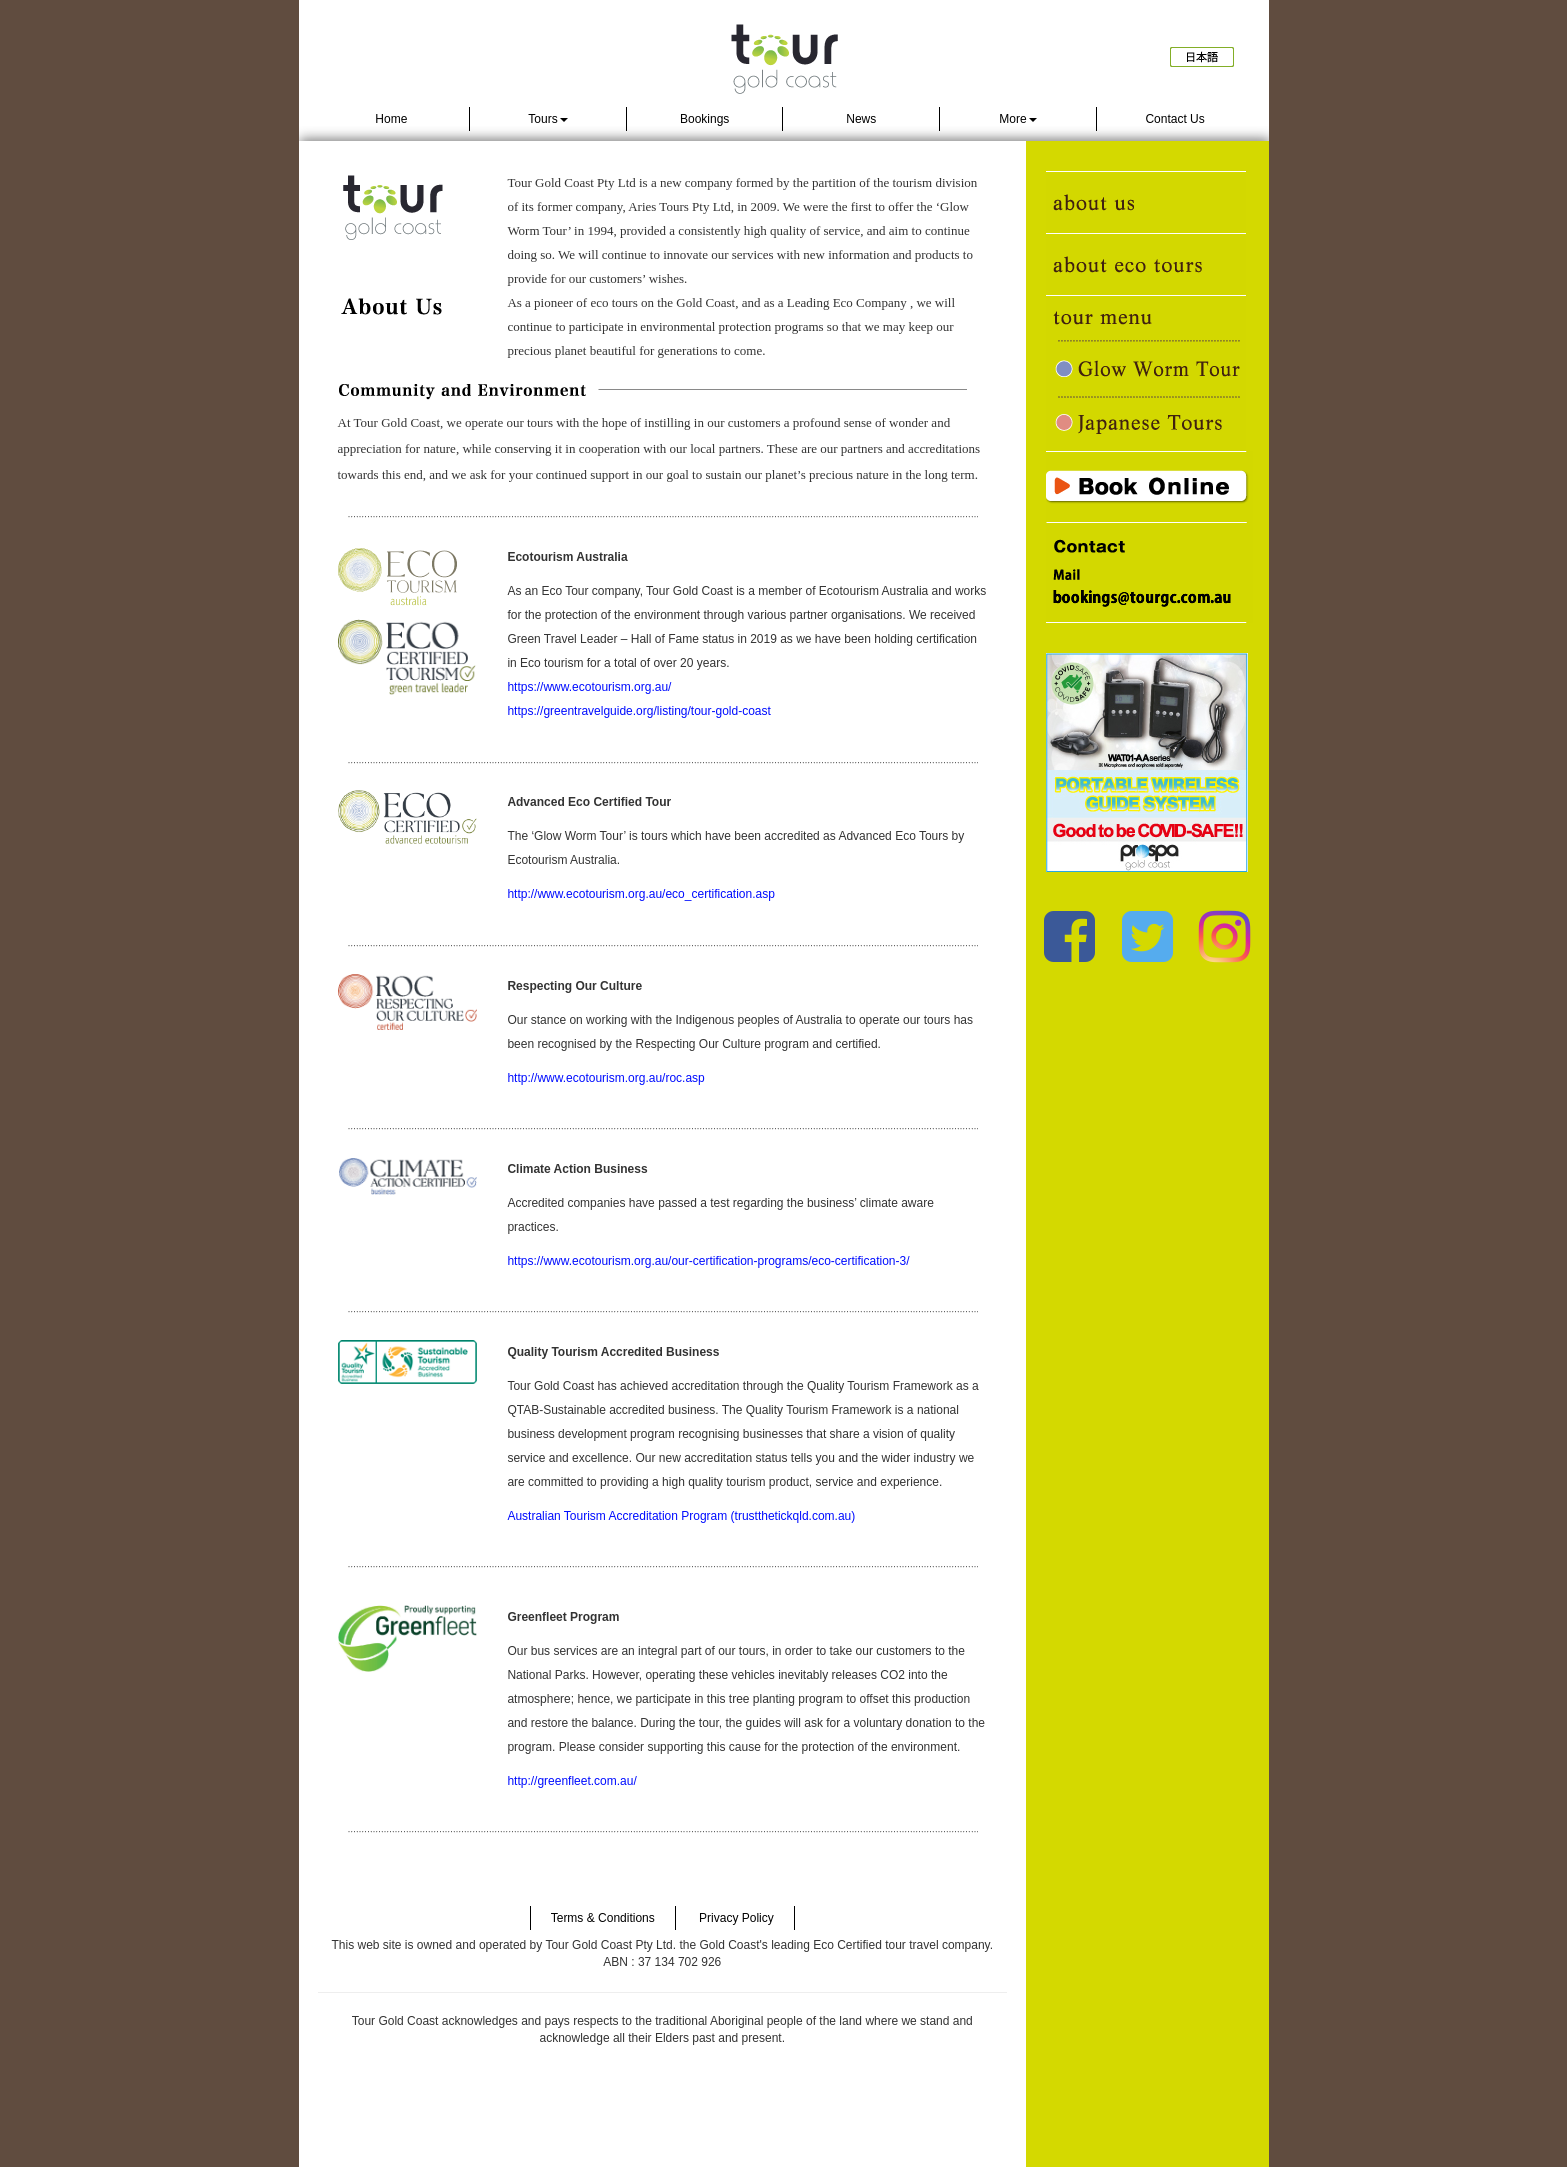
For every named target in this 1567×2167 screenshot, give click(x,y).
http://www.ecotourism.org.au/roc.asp (605, 1078)
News (861, 119)
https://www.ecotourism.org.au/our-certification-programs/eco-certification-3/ (708, 1261)
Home (391, 119)
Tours (547, 119)
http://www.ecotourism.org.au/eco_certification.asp (640, 894)
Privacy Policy (736, 1918)
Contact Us (1174, 119)
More (1017, 119)
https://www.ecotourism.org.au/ (589, 687)
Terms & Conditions (603, 1918)
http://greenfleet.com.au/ (571, 1781)
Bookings (704, 119)
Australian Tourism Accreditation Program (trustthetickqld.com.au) (681, 1516)
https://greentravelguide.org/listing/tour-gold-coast (638, 711)
